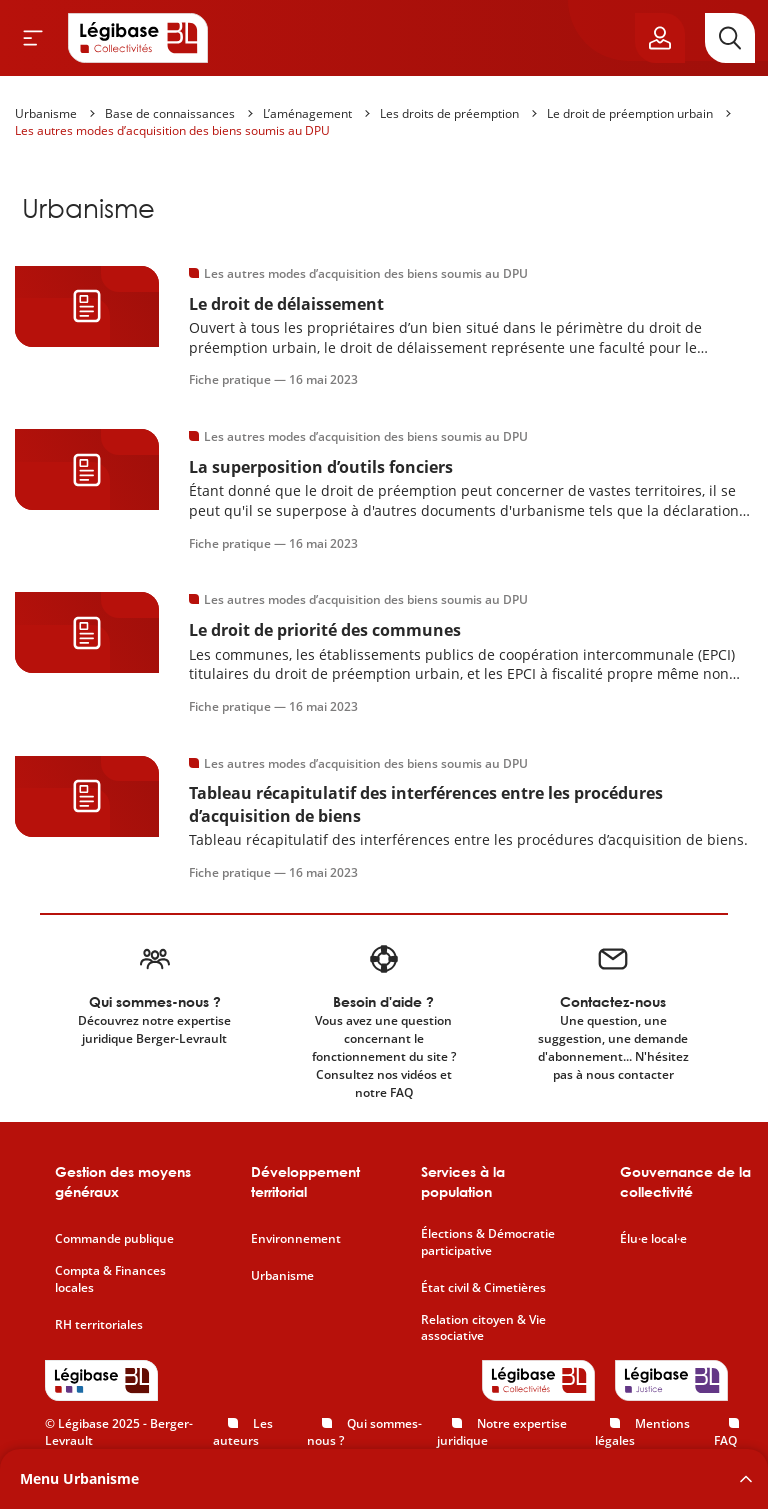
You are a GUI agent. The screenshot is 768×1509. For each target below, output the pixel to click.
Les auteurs (243, 1432)
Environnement (296, 1239)
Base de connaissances (170, 113)
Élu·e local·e (653, 1239)
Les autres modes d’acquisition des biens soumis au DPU (172, 130)
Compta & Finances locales (110, 1279)
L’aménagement (307, 113)
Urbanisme (46, 113)
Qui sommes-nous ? (364, 1432)
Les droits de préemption (449, 113)
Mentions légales (642, 1432)
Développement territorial (305, 1181)
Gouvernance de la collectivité (685, 1181)
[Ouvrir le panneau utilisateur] (660, 38)
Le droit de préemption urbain (630, 113)
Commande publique (114, 1239)
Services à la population (463, 1181)
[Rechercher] (730, 38)
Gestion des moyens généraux (123, 1181)
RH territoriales (99, 1325)
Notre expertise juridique (502, 1432)
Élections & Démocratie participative (488, 1242)
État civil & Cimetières (483, 1288)
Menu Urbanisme (79, 1478)
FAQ (725, 1440)
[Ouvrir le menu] (33, 38)
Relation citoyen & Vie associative (483, 1328)
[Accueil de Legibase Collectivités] (138, 38)
